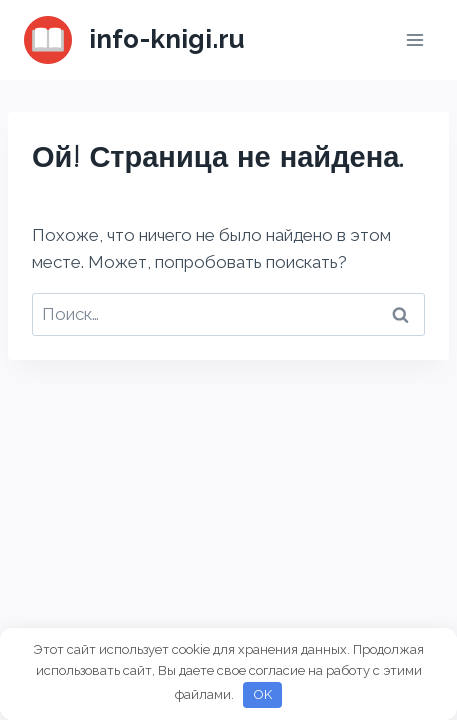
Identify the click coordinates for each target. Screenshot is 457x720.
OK (263, 694)
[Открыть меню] (414, 39)
